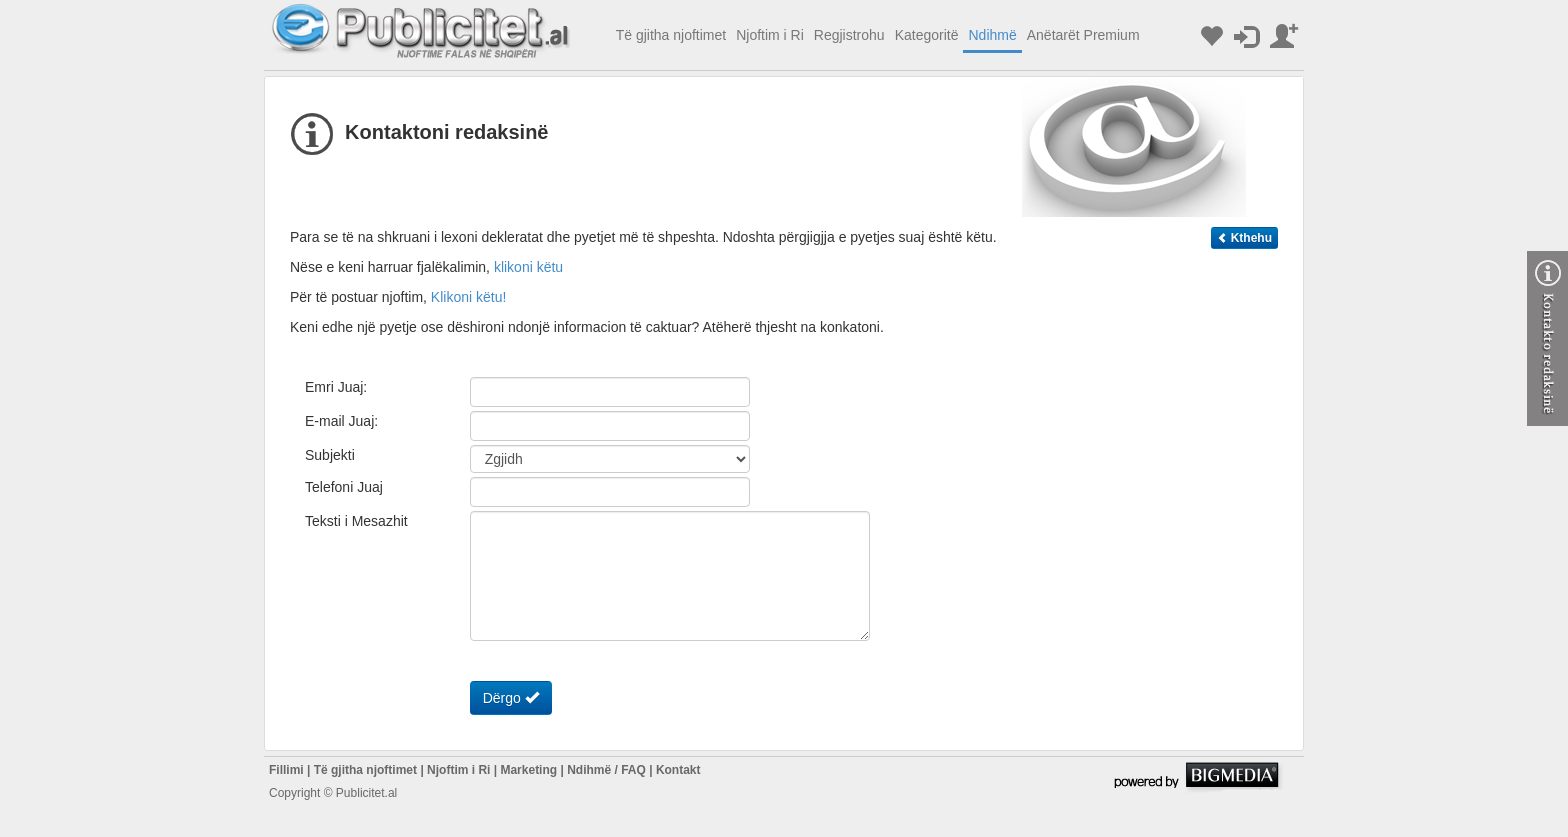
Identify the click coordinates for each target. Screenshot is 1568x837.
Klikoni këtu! (468, 297)
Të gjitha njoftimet (671, 35)
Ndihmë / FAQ (606, 770)
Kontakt (678, 770)
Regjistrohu (849, 35)
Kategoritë (927, 35)
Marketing (528, 770)
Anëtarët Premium (1083, 35)
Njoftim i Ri (770, 35)
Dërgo (511, 697)
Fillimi (286, 770)
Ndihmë (992, 35)
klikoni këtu (528, 267)
